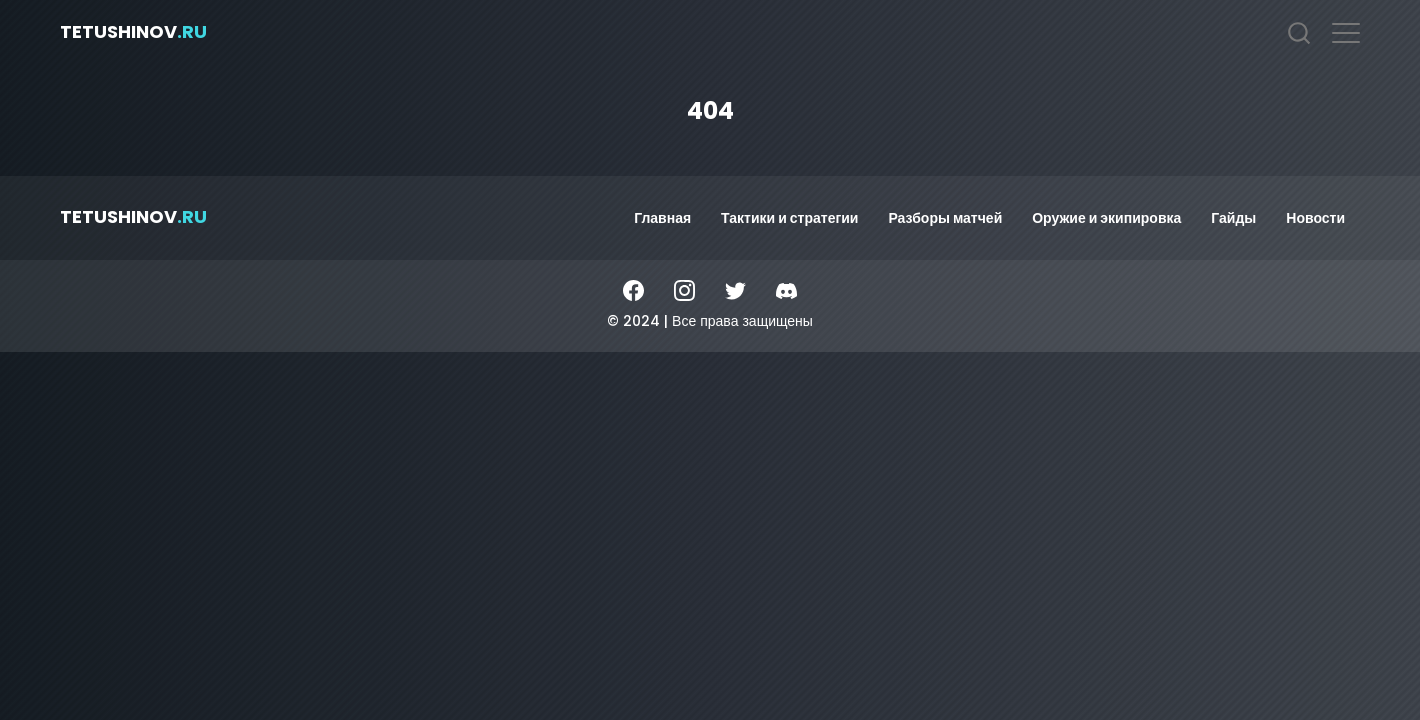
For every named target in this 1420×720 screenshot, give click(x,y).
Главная (662, 218)
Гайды (1233, 218)
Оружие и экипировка (1106, 218)
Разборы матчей (945, 218)
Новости (1315, 218)
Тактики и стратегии (789, 218)
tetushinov (133, 31)
